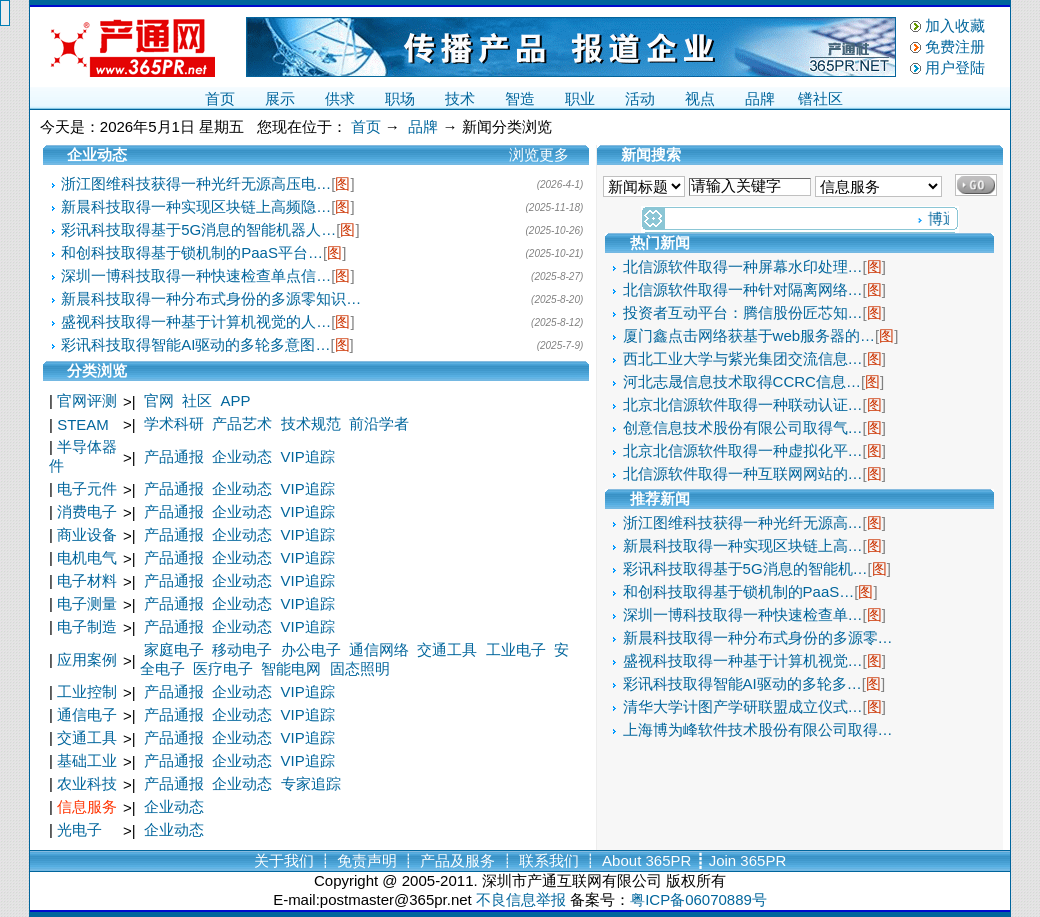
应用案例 (87, 659)
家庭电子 (174, 649)
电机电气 (87, 557)
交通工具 (447, 649)
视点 (700, 98)
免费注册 (955, 46)
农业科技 (87, 783)
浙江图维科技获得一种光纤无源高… (743, 522)
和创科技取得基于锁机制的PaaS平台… (192, 252)
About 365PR (646, 860)
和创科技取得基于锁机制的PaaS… (739, 591)
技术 (460, 98)
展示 (280, 98)
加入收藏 (955, 25)
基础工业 (87, 760)
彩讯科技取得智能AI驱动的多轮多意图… (195, 344)
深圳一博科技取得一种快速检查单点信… (196, 275)
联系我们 (549, 860)
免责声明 (367, 860)
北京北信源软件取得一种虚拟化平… (743, 450)
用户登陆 (955, 67)
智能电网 (291, 668)
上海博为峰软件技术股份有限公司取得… (758, 729)
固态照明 (360, 668)
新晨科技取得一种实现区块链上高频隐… (196, 206)
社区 (197, 400)
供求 (340, 98)
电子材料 (87, 580)
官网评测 (87, 400)
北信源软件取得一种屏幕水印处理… (743, 266)
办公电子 (311, 649)
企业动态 (242, 456)
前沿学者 (379, 423)
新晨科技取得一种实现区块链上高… (743, 545)
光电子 (79, 829)
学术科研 (174, 423)
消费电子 (87, 511)
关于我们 (284, 860)
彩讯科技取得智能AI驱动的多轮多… (742, 683)
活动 (640, 98)
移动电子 (242, 649)
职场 (400, 98)
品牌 (760, 98)
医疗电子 (223, 668)
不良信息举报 (521, 899)
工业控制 (87, 691)
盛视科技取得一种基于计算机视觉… (743, 660)
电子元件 (87, 488)
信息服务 (87, 806)
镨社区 (820, 98)
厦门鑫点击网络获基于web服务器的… (749, 335)
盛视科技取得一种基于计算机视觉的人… (196, 321)
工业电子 (516, 649)
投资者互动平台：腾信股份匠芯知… (743, 312)
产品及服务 (457, 860)
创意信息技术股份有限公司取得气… (743, 427)
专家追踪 (311, 783)
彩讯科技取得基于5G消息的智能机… (745, 568)
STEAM (83, 424)
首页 (220, 98)
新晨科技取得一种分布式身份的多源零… (758, 637)
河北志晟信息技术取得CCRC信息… (742, 381)
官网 (159, 400)
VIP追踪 (308, 456)
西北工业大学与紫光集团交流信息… (743, 358)
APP (236, 400)
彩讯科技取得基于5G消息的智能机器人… (198, 229)
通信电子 (87, 714)
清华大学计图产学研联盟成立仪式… (743, 706)
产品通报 (174, 456)
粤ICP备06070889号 (698, 899)
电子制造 (87, 626)
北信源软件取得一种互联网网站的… (743, 473)
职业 (580, 98)
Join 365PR (748, 860)
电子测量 (87, 603)
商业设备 (87, 534)
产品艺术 (242, 423)
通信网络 (379, 649)
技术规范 (311, 423)
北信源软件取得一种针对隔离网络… (743, 289)
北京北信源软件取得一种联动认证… (743, 404)
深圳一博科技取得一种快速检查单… (743, 614)
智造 (520, 98)
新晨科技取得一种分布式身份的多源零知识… (211, 298)
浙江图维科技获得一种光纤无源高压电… (196, 183)
